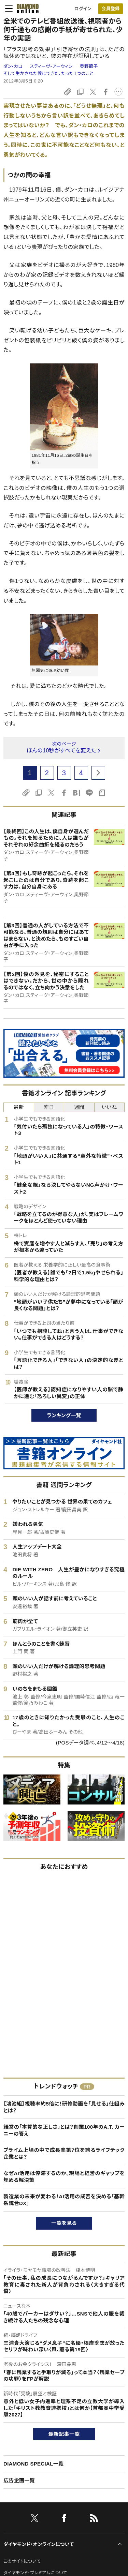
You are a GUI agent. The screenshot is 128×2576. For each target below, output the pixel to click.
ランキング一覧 (64, 1415)
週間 (79, 1107)
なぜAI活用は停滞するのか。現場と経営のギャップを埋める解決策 (64, 2176)
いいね (109, 1107)
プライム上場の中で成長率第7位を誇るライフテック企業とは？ (64, 2153)
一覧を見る (64, 2223)
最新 (18, 1107)
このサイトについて (22, 2561)
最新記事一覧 (64, 2434)
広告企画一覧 (19, 2480)
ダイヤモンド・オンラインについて (38, 2544)
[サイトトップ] (26, 8)
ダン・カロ (13, 66)
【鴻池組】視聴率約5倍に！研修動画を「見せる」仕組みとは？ (64, 2107)
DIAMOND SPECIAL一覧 (33, 2464)
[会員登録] (110, 8)
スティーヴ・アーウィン (52, 66)
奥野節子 (89, 66)
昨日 (49, 1107)
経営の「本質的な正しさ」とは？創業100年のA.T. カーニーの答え (64, 2130)
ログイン (82, 8)
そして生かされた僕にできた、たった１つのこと (48, 73)
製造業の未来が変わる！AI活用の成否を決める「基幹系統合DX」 (64, 2199)
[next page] (98, 773)
